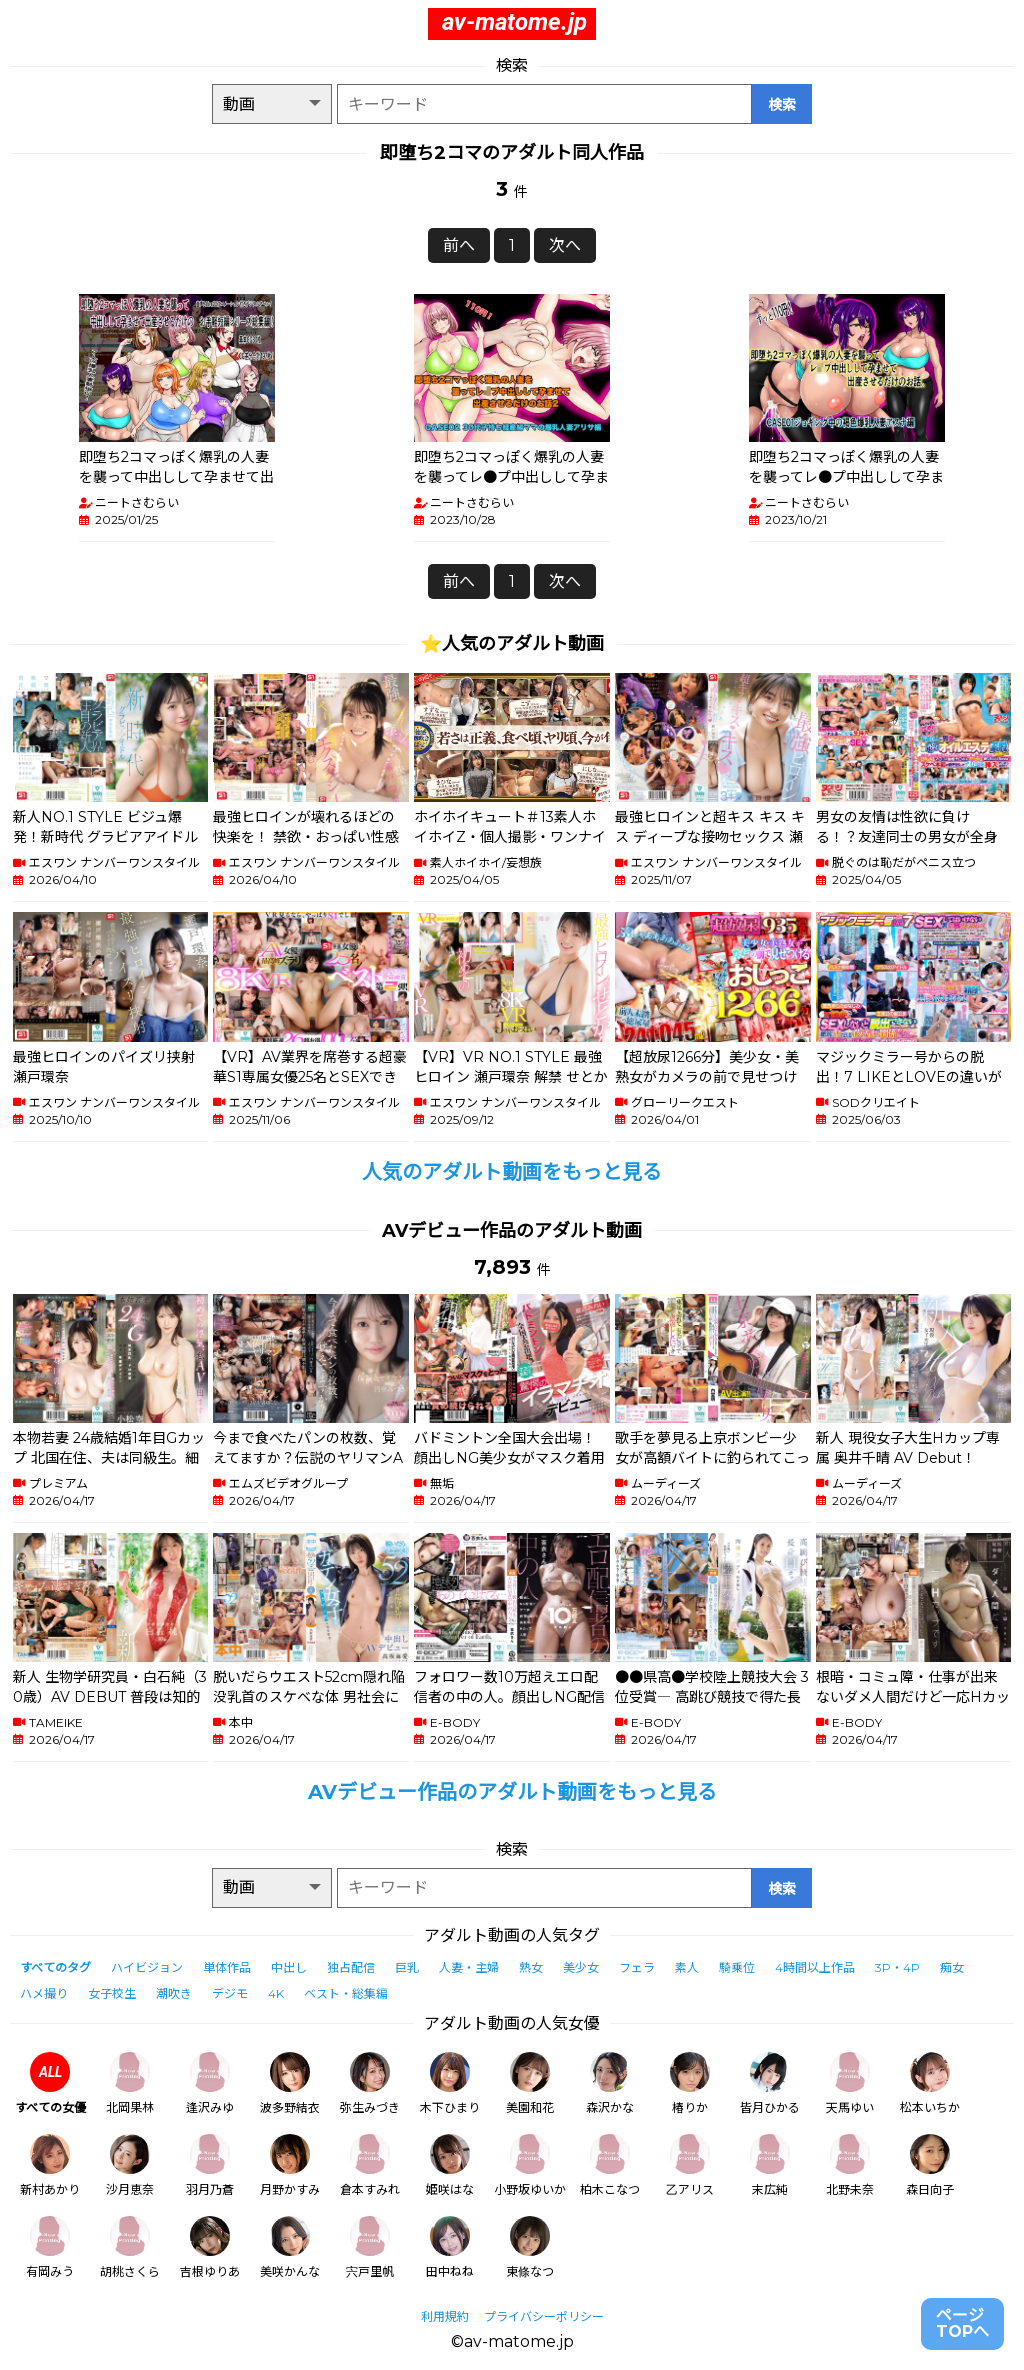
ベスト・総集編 (346, 1993)
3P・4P (897, 1967)
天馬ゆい (850, 2083)
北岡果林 (130, 2083)
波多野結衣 (290, 2083)
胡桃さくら (130, 2247)
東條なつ (530, 2247)
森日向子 (930, 2165)
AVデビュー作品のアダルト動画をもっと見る (512, 1792)
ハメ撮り (44, 1993)
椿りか (690, 2083)
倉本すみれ (370, 2165)
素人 (687, 1967)
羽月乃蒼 (210, 2165)
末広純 (770, 2165)
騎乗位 (737, 1967)
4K (276, 1993)
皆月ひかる (770, 2083)
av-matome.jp (514, 22)
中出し (289, 1967)
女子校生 (112, 1993)
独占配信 (351, 1967)
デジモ (230, 1993)
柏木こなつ (610, 2165)
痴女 (952, 1967)
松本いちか (930, 2083)
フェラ (637, 1967)
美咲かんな (290, 2247)
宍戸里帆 (370, 2247)
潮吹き (174, 1993)
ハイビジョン (147, 1967)
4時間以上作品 (815, 1967)
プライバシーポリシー (544, 2316)
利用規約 (445, 2316)
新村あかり (50, 2165)
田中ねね (450, 2247)
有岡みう (50, 2247)
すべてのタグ (55, 1967)
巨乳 (407, 1967)
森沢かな (610, 2083)
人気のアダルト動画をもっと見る (512, 1172)
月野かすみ (290, 2165)
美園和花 (530, 2083)
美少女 (581, 1967)
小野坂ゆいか (530, 2165)
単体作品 (227, 1967)
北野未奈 (850, 2165)
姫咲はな (450, 2165)
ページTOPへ (962, 2323)
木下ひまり (450, 2083)
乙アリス (690, 2165)
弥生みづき (370, 2083)
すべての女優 (50, 2083)
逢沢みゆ (210, 2083)
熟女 (531, 1967)
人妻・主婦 (469, 1967)
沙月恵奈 (130, 2165)
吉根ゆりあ (210, 2247)
